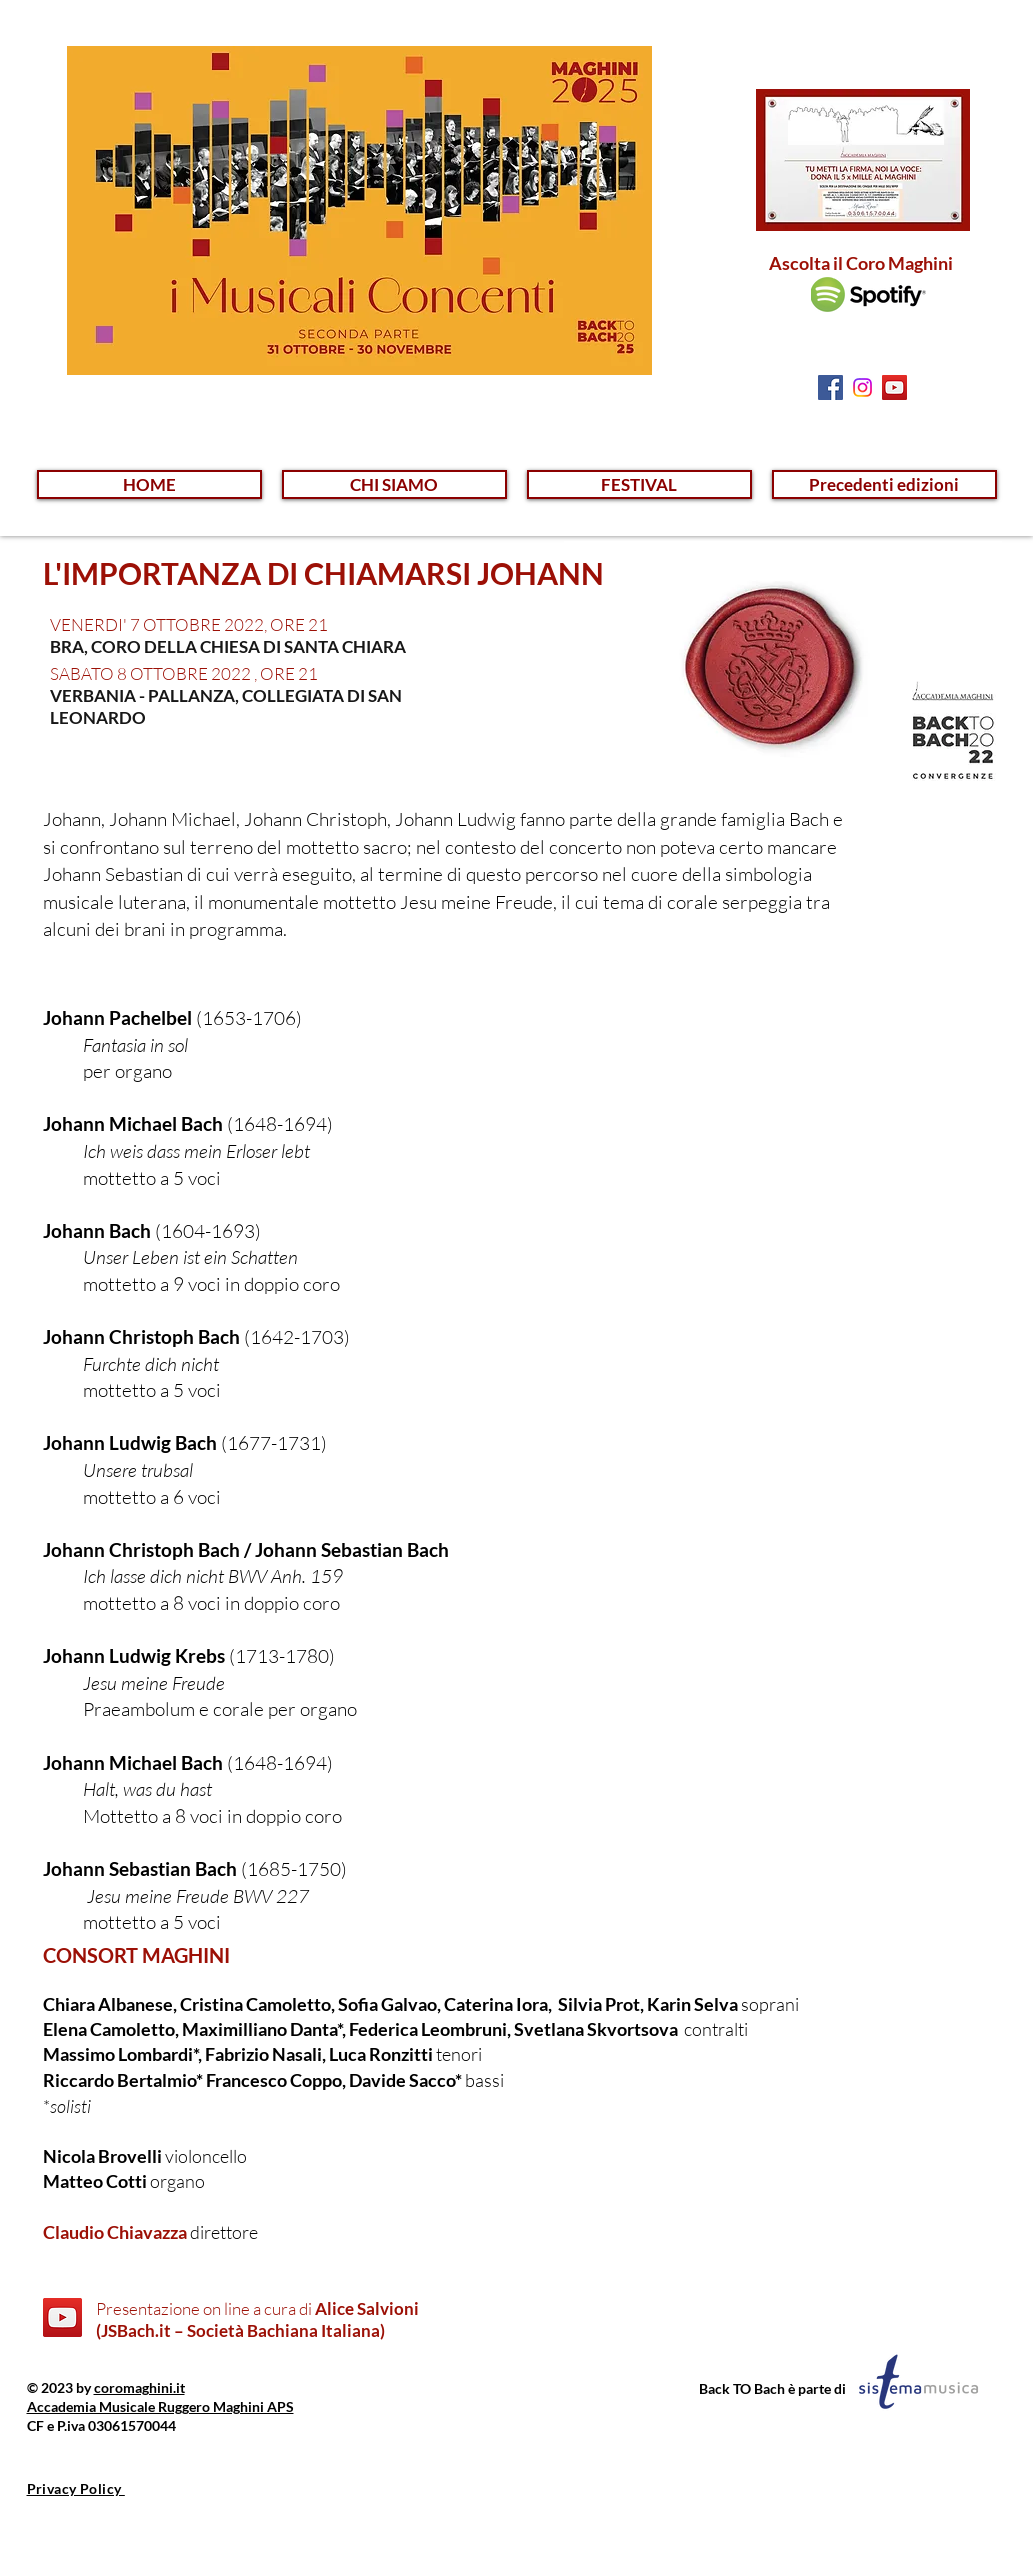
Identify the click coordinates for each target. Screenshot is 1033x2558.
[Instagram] (862, 387)
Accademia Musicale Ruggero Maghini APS (160, 2406)
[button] (394, 484)
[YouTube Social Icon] (894, 387)
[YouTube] (62, 2317)
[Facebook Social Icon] (830, 387)
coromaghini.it (139, 2387)
